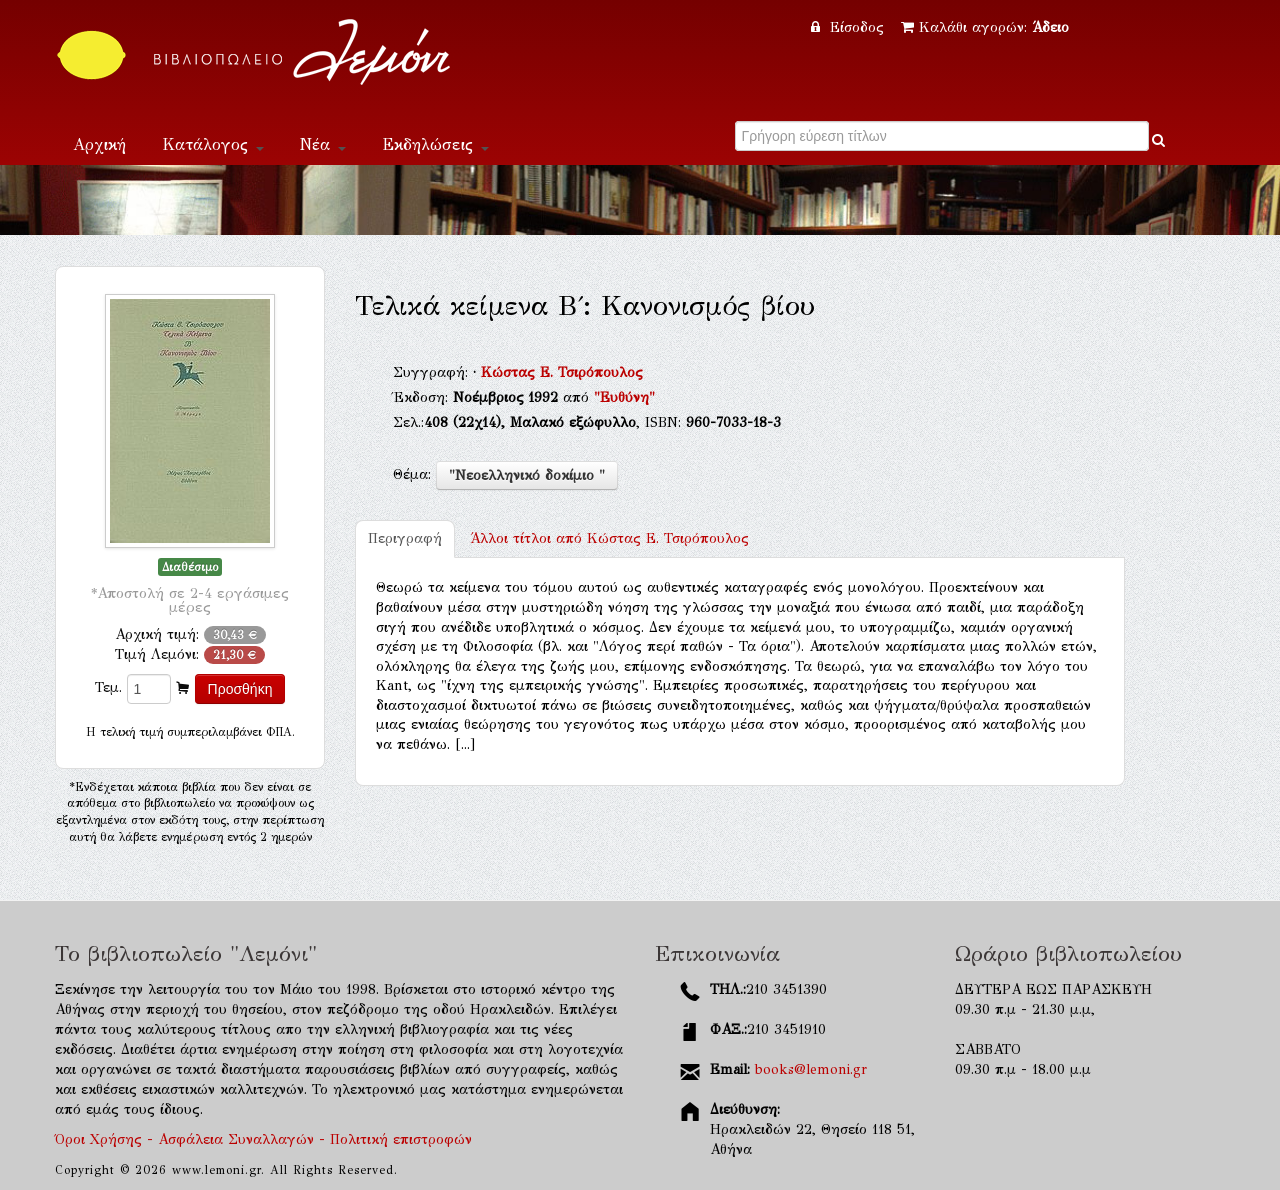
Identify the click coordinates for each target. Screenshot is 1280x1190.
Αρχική (99, 144)
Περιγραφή (405, 538)
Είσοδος (850, 27)
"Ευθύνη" (624, 397)
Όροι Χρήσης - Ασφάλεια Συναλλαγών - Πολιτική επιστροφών (263, 1139)
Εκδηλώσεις (435, 144)
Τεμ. (108, 687)
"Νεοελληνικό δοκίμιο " (527, 475)
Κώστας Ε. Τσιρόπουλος (562, 372)
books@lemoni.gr (811, 1069)
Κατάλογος (213, 144)
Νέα (323, 144)
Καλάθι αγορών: (985, 27)
